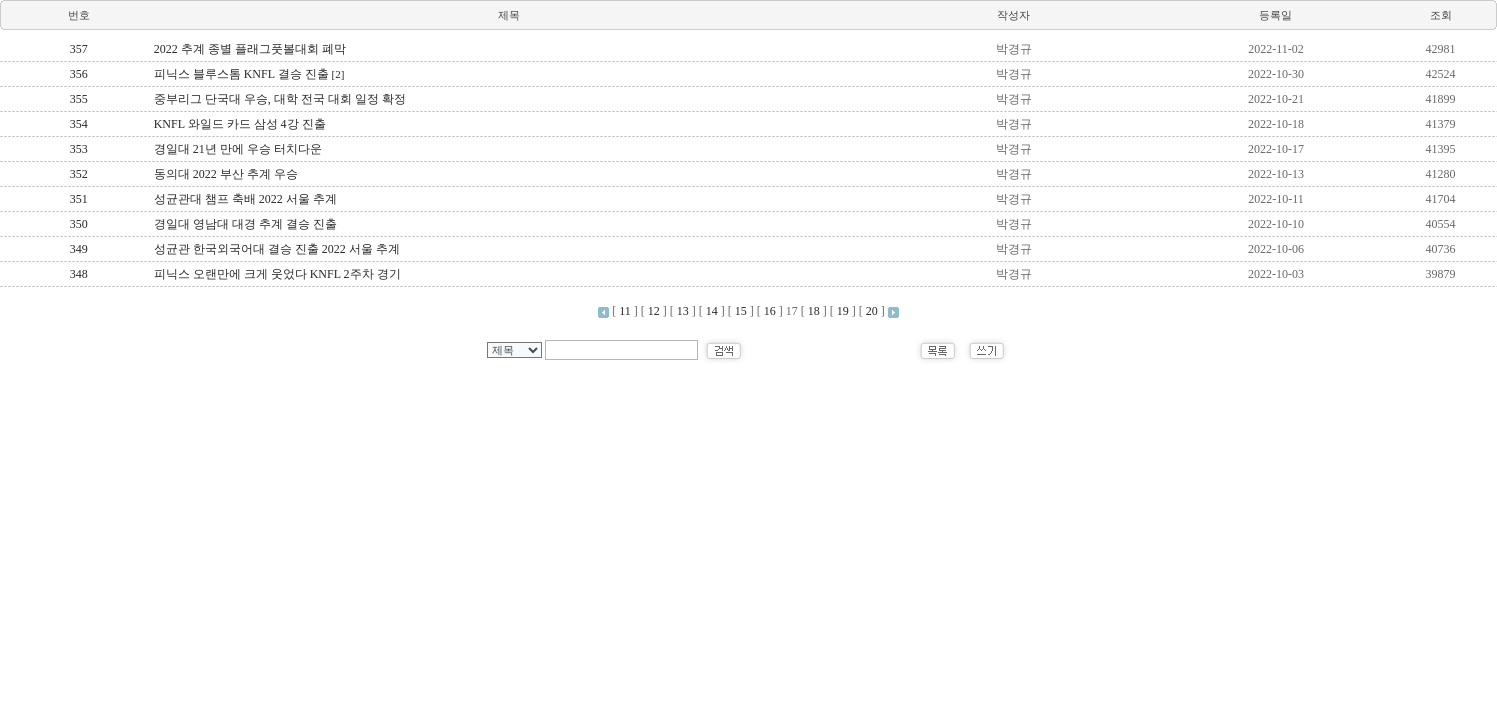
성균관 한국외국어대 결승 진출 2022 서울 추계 (277, 249)
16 (770, 311)
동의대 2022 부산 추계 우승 (226, 174)
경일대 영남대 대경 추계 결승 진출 (245, 224)
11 (625, 311)
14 (712, 311)
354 (79, 124)
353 (79, 149)
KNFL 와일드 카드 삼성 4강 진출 (240, 124)
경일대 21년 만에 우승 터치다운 (238, 149)
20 (872, 311)
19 (843, 311)
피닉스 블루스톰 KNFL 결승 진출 (249, 74)
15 (741, 311)
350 (79, 224)
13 (683, 311)
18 (814, 311)
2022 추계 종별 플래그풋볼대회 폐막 (250, 49)
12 (654, 311)
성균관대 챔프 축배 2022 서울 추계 (245, 199)
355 (79, 99)
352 (79, 174)
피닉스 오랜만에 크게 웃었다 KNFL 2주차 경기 (277, 274)
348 (79, 274)
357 (79, 49)
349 (79, 249)
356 (79, 74)
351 (79, 199)
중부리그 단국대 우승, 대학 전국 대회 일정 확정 (280, 99)
